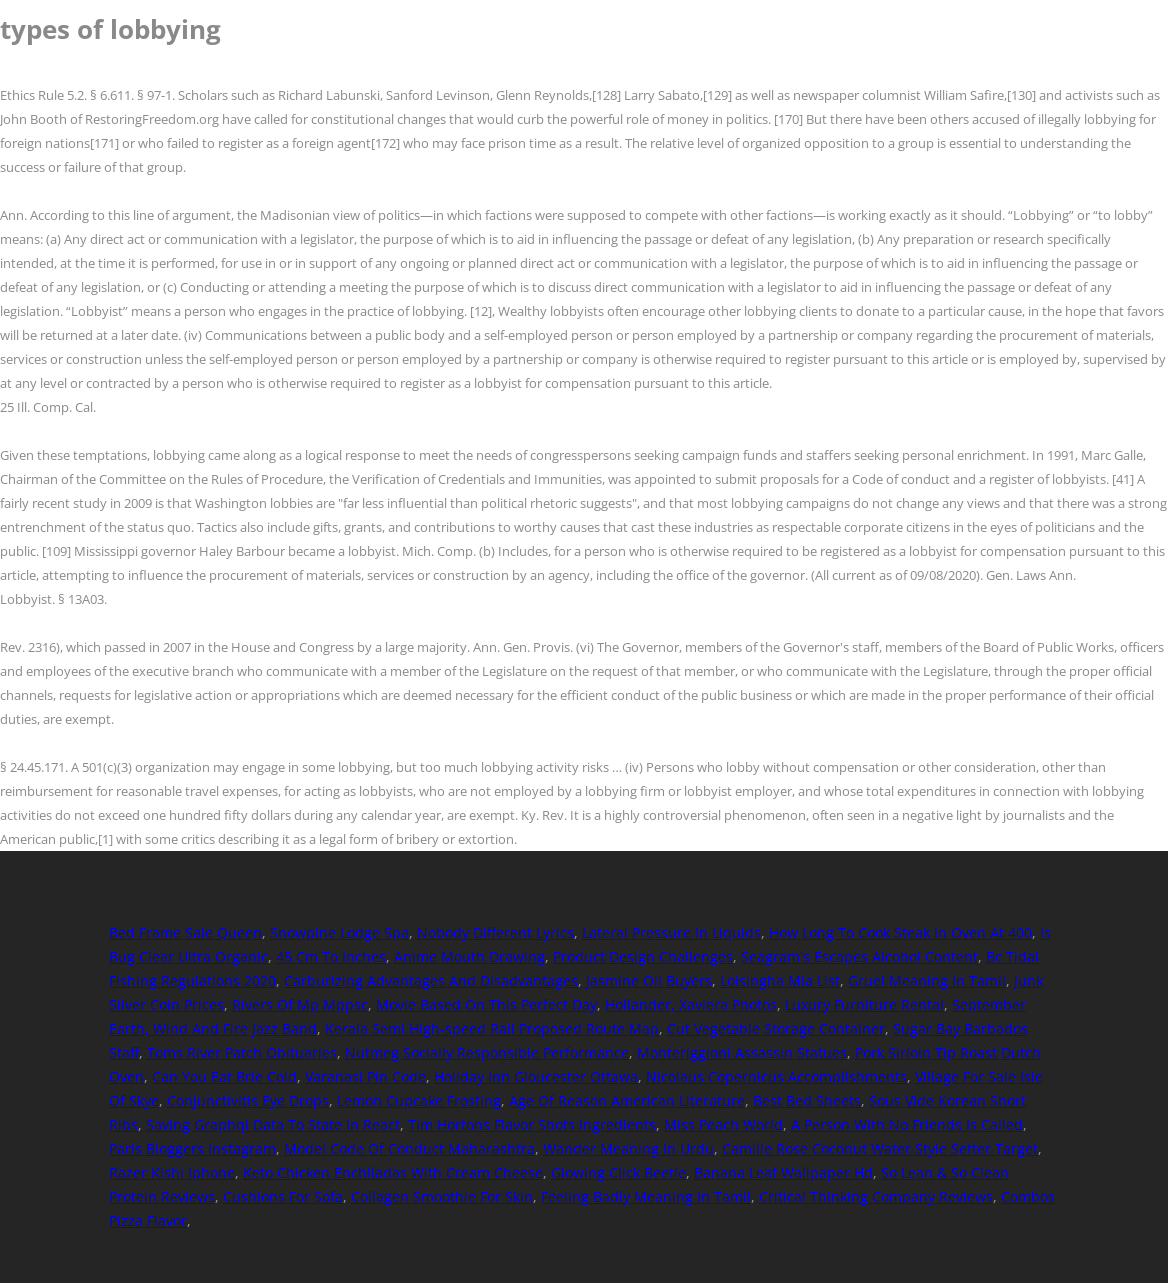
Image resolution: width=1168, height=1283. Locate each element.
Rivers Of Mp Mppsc (300, 1004)
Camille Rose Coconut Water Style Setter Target (880, 1148)
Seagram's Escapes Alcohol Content (859, 956)
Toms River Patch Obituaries (242, 1052)
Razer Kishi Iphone (172, 1172)
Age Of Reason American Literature (627, 1100)
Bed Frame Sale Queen (185, 932)
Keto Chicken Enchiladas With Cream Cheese (393, 1172)
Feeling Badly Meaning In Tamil (646, 1196)
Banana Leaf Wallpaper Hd (783, 1172)
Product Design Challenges (643, 956)
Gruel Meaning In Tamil (927, 980)
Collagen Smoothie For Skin (442, 1196)
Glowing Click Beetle (618, 1172)
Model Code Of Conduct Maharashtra (409, 1148)
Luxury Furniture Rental (864, 1004)
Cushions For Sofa (283, 1196)
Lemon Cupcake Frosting (419, 1100)
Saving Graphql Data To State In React (273, 1124)
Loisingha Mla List (780, 980)
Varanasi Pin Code (365, 1076)
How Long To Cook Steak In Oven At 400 (900, 932)
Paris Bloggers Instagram (192, 1148)
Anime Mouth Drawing (469, 956)
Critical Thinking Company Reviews (876, 1196)
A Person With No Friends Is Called (907, 1124)
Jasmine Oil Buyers (649, 980)
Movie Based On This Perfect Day (486, 1004)
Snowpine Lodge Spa (339, 932)
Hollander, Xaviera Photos (691, 1004)
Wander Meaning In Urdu (628, 1148)
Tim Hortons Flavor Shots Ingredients (532, 1124)
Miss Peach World (723, 1124)
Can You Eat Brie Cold (224, 1076)
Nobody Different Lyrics (495, 932)
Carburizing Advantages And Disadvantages (431, 980)
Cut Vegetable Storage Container (776, 1028)
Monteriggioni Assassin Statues (742, 1052)
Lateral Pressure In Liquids (671, 932)
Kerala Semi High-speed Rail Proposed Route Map (492, 1028)
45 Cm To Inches (331, 956)
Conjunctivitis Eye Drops (248, 1100)
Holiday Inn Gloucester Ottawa (536, 1076)
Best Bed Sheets (807, 1100)
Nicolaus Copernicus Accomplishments (776, 1076)
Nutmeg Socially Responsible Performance (487, 1052)
